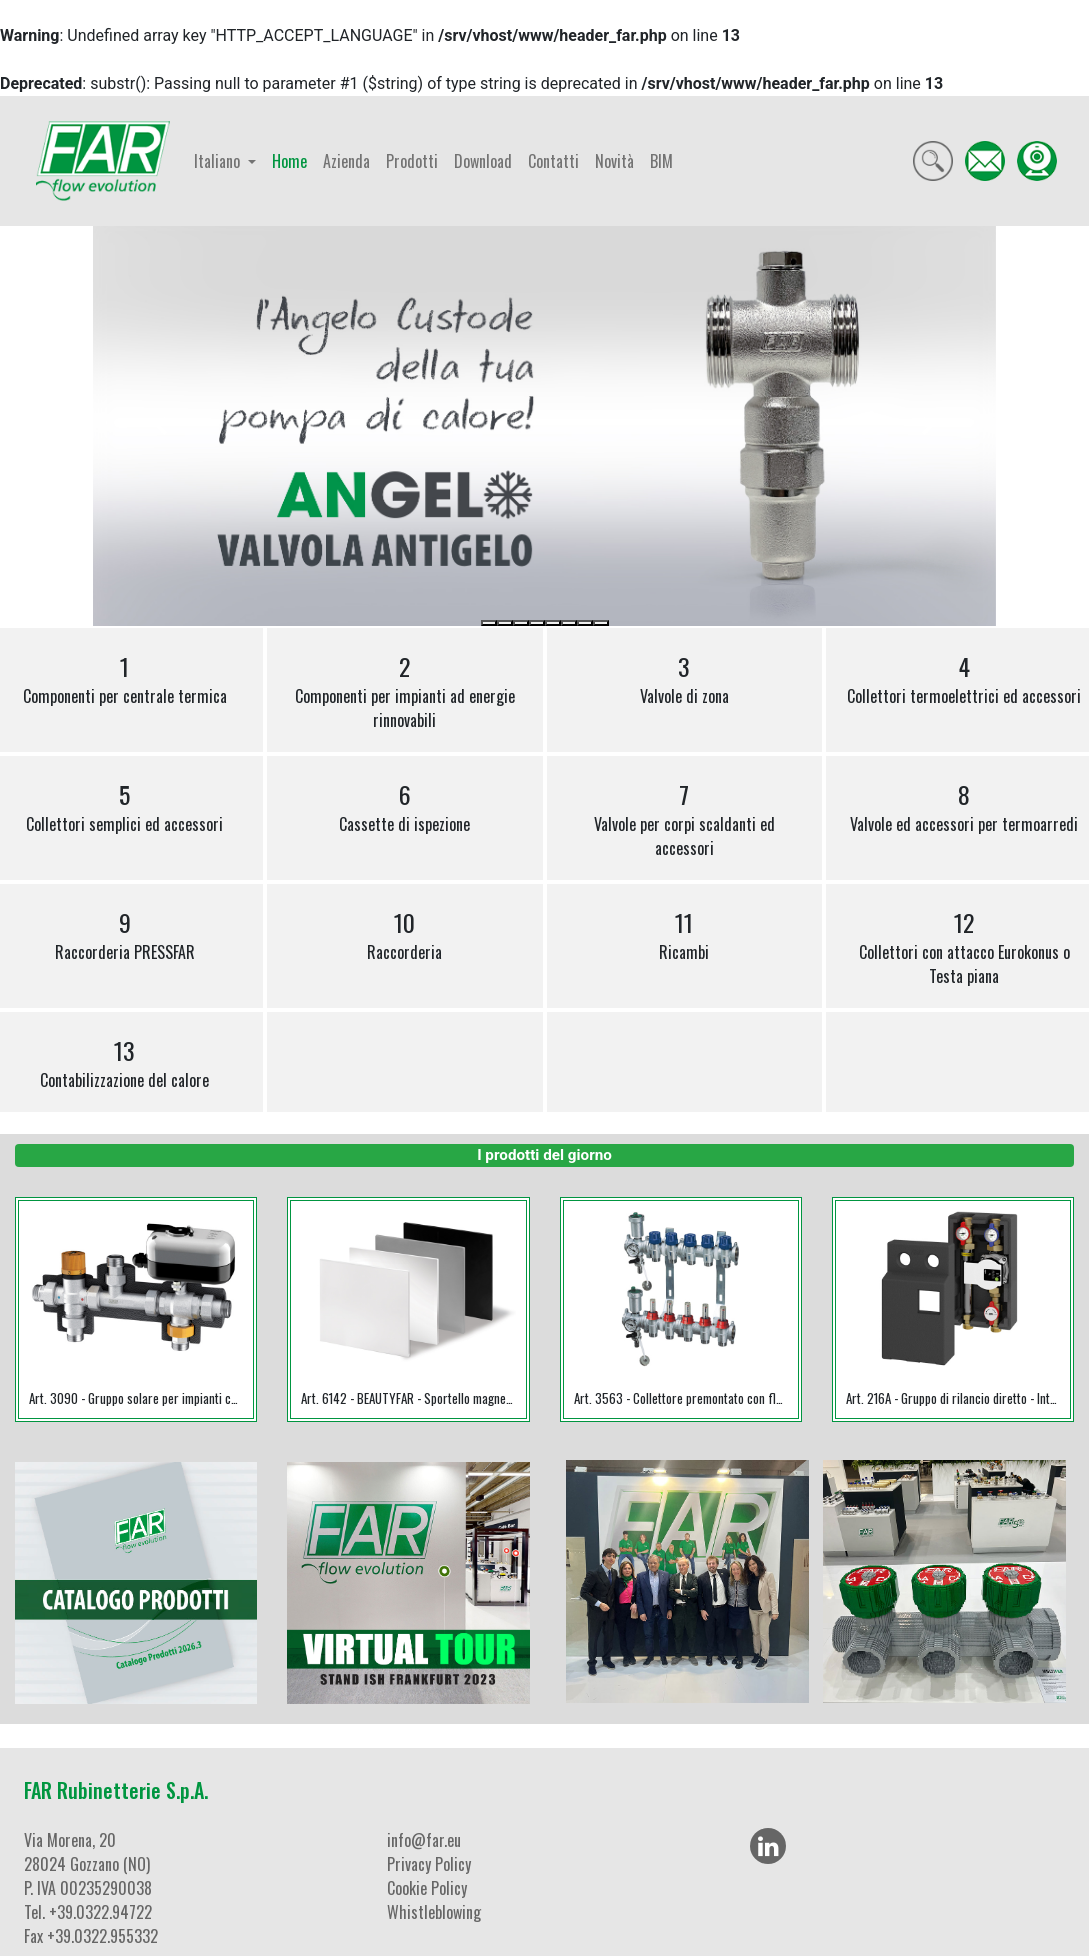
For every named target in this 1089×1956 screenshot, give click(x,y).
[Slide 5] (553, 623)
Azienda (346, 161)
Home (289, 161)
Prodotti (412, 161)
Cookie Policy (427, 1888)
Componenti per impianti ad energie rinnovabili (405, 690)
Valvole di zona (684, 678)
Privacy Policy (429, 1864)
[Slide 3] (521, 623)
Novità (614, 161)
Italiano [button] (219, 161)
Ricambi (684, 934)
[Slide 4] (537, 623)
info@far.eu (424, 1840)
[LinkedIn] (768, 1846)
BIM (661, 161)
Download (483, 161)
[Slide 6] (569, 623)
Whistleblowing (434, 1912)
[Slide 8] (601, 623)
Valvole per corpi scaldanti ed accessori (684, 818)
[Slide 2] (505, 623)
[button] (160, 426)
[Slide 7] (585, 623)
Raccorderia (404, 934)
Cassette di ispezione (404, 806)
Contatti (553, 161)
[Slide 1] (489, 623)
